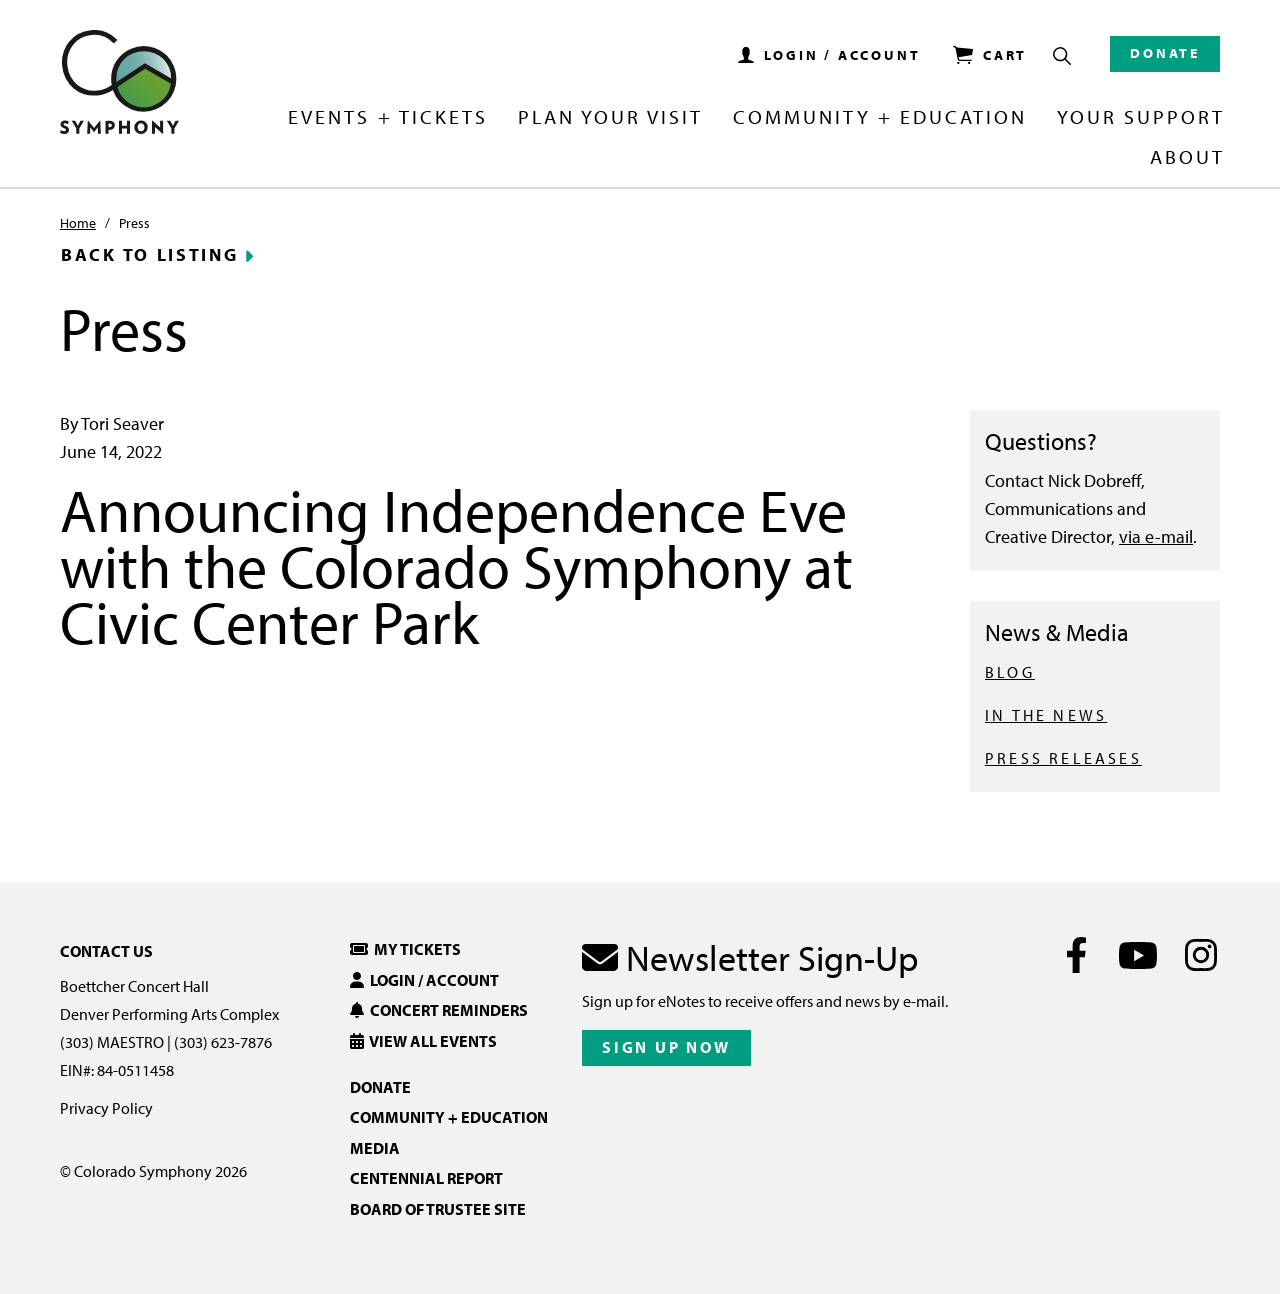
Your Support (1141, 118)
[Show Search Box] (1062, 56)
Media (375, 1148)
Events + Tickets (387, 118)
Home (78, 223)
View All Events (423, 1041)
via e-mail (1156, 536)
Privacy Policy (106, 1108)
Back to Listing (150, 255)
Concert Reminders (439, 1010)
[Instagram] (1200, 955)
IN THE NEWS (1046, 715)
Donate (1165, 53)
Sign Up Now (666, 1047)
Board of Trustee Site (438, 1209)
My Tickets (405, 949)
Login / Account (424, 980)
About (1187, 158)
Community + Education (880, 118)
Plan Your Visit (610, 118)
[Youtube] (1138, 955)
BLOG (1010, 672)
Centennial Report (426, 1178)
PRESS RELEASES (1063, 758)
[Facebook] (1076, 955)
